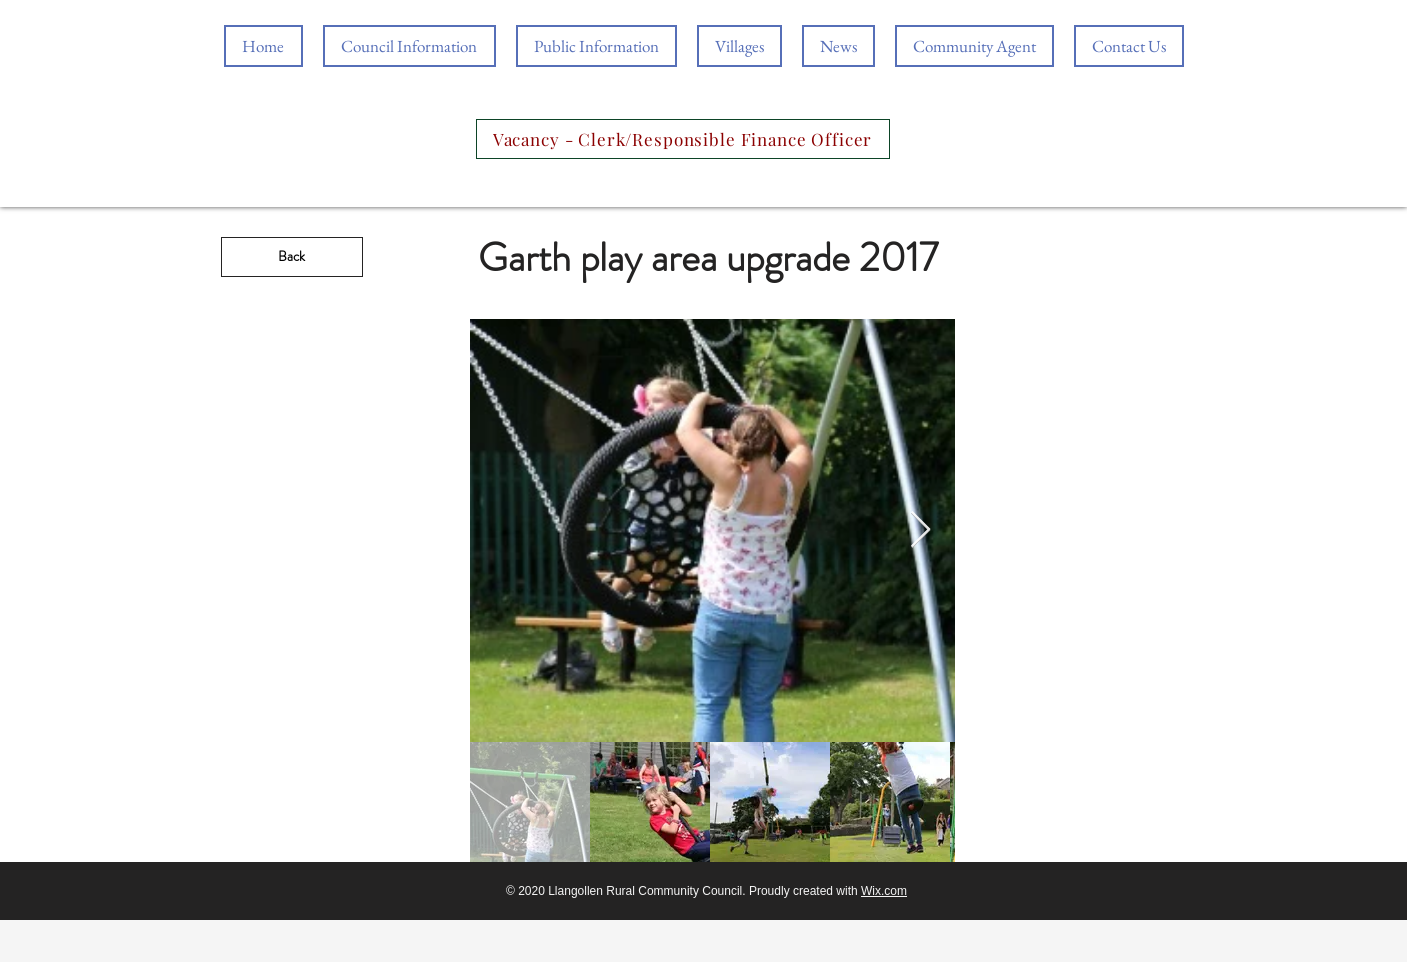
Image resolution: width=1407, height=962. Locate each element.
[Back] (292, 257)
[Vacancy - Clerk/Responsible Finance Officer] (683, 139)
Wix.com (884, 891)
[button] (596, 46)
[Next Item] (920, 530)
